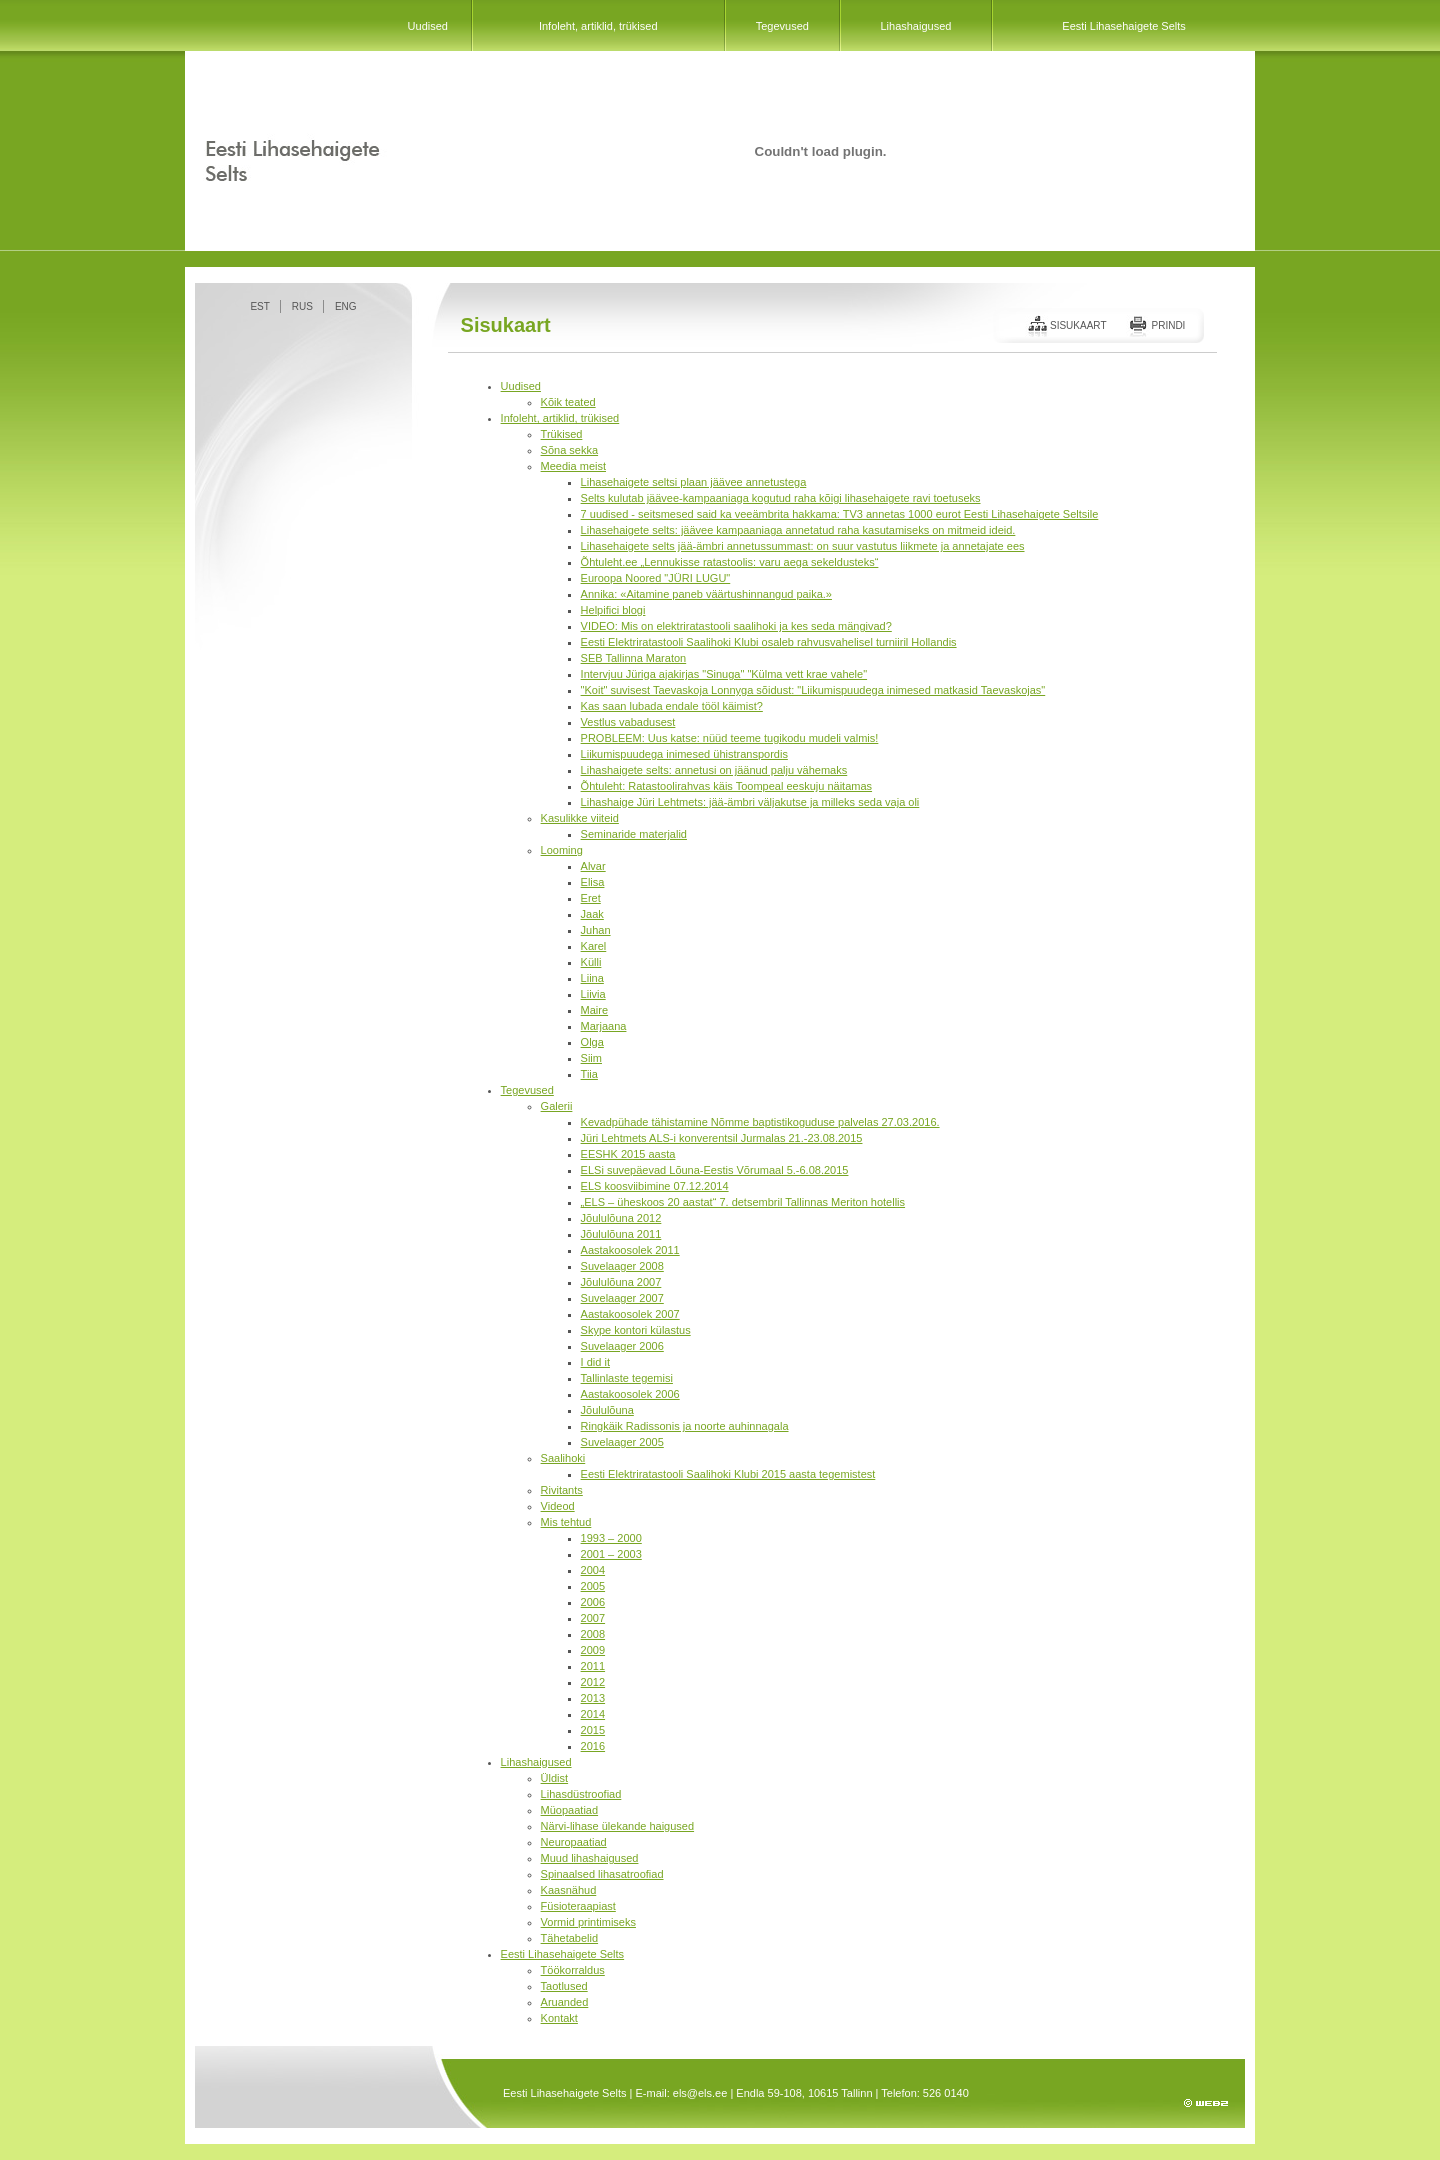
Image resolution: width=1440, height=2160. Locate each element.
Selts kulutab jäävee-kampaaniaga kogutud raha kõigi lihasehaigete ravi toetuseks (781, 498)
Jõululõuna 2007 (621, 1282)
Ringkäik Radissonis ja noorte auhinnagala (685, 1426)
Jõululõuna (607, 1410)
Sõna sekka (569, 450)
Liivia (593, 994)
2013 (593, 1698)
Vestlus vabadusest (628, 722)
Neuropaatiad (574, 1842)
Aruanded (565, 2002)
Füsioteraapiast (578, 1906)
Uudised (428, 26)
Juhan (596, 930)
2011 (593, 1666)
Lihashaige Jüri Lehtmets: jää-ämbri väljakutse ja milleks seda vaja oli (750, 802)
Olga (592, 1042)
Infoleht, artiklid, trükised (598, 26)
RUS (302, 306)
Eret (591, 898)
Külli (591, 962)
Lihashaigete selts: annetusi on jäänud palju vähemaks (714, 770)
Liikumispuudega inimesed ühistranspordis (684, 754)
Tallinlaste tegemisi (627, 1378)
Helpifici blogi (613, 610)
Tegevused (782, 26)
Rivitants (562, 1490)
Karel (594, 946)
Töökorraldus (573, 1970)
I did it (595, 1362)
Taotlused (564, 1986)
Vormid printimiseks (588, 1922)
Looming (562, 850)
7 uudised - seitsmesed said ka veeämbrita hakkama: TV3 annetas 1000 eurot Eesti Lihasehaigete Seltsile (840, 514)
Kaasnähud (569, 1890)
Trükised (562, 434)
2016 (593, 1746)
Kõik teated (568, 402)
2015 (593, 1730)
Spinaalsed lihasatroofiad (602, 1874)
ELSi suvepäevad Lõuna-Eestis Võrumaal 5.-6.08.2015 (715, 1170)
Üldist (555, 1778)
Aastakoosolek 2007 (630, 1314)
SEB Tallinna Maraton (634, 658)
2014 (593, 1714)
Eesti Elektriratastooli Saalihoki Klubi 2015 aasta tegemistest (728, 1474)
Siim (591, 1058)
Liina (592, 978)
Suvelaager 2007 (622, 1298)
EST (259, 306)
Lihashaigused (915, 26)
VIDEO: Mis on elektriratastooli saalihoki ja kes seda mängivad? (736, 626)
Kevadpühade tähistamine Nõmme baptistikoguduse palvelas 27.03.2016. (760, 1122)
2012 (593, 1682)
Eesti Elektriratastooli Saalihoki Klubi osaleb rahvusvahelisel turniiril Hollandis (769, 642)
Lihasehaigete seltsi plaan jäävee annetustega (694, 482)
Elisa (593, 882)
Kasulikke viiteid (580, 818)
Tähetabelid (570, 1938)
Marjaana (604, 1026)
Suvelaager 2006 (622, 1346)
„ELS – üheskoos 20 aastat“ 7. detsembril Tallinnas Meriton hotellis (743, 1202)
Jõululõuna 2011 (621, 1234)
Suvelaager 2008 (622, 1266)
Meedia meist (573, 466)
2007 (593, 1618)
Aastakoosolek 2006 (630, 1394)
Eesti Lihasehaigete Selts (1124, 26)
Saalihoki (563, 1458)
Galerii (557, 1106)
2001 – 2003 (611, 1554)
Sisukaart (1078, 325)
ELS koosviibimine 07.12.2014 (655, 1186)
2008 (593, 1634)
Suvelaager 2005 (622, 1442)
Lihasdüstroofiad (581, 1794)
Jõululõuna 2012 (621, 1218)
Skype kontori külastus (636, 1330)
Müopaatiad (570, 1810)
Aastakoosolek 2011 (630, 1250)
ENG (346, 306)
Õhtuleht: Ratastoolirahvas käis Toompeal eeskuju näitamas (726, 786)
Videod (558, 1506)
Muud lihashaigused (590, 1858)
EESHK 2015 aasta (628, 1154)
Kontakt (559, 2018)
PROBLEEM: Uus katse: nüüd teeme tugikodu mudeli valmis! (730, 738)
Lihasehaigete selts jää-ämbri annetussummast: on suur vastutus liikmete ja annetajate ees (803, 546)
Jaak (592, 914)
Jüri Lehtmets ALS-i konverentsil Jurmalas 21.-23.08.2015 (722, 1138)
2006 (593, 1602)
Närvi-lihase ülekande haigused (617, 1826)
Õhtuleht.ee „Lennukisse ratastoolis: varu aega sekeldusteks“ (730, 562)
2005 (593, 1586)
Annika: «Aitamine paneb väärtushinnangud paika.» (706, 594)
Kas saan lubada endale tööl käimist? (672, 706)
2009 (593, 1650)
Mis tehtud (566, 1522)
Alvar (593, 866)
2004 (593, 1570)
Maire (595, 1010)
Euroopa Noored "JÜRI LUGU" (656, 578)
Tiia (589, 1074)
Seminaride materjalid (634, 834)
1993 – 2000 (611, 1538)
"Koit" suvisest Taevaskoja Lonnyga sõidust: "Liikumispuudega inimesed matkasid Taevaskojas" (813, 690)
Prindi (1168, 325)
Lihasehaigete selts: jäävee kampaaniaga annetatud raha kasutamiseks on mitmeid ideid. (798, 530)
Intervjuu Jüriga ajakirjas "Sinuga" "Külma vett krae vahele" (724, 674)
